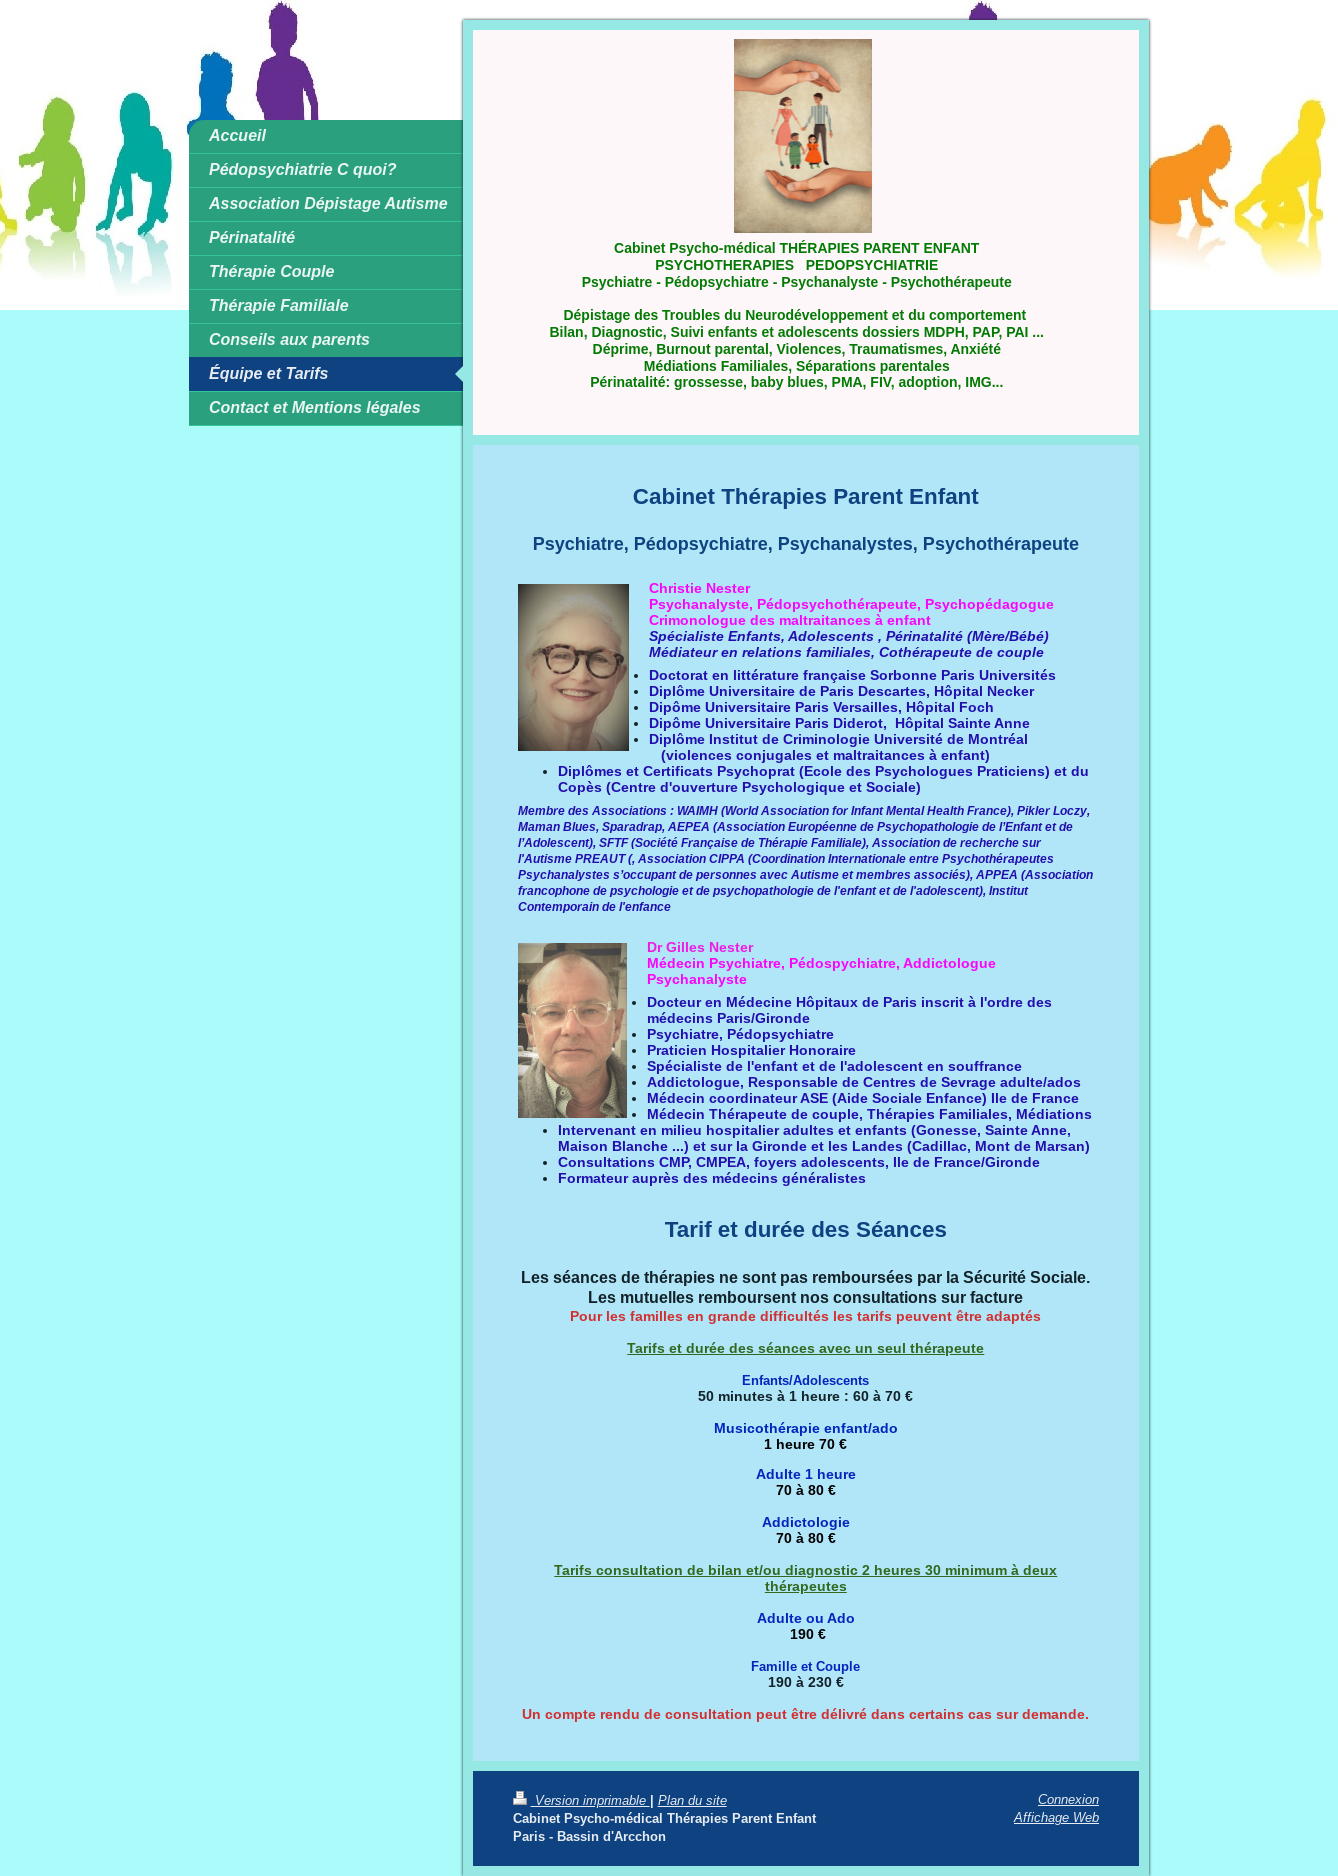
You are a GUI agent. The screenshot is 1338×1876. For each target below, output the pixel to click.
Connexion (1068, 1799)
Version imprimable (581, 1800)
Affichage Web (1056, 1817)
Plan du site (692, 1800)
